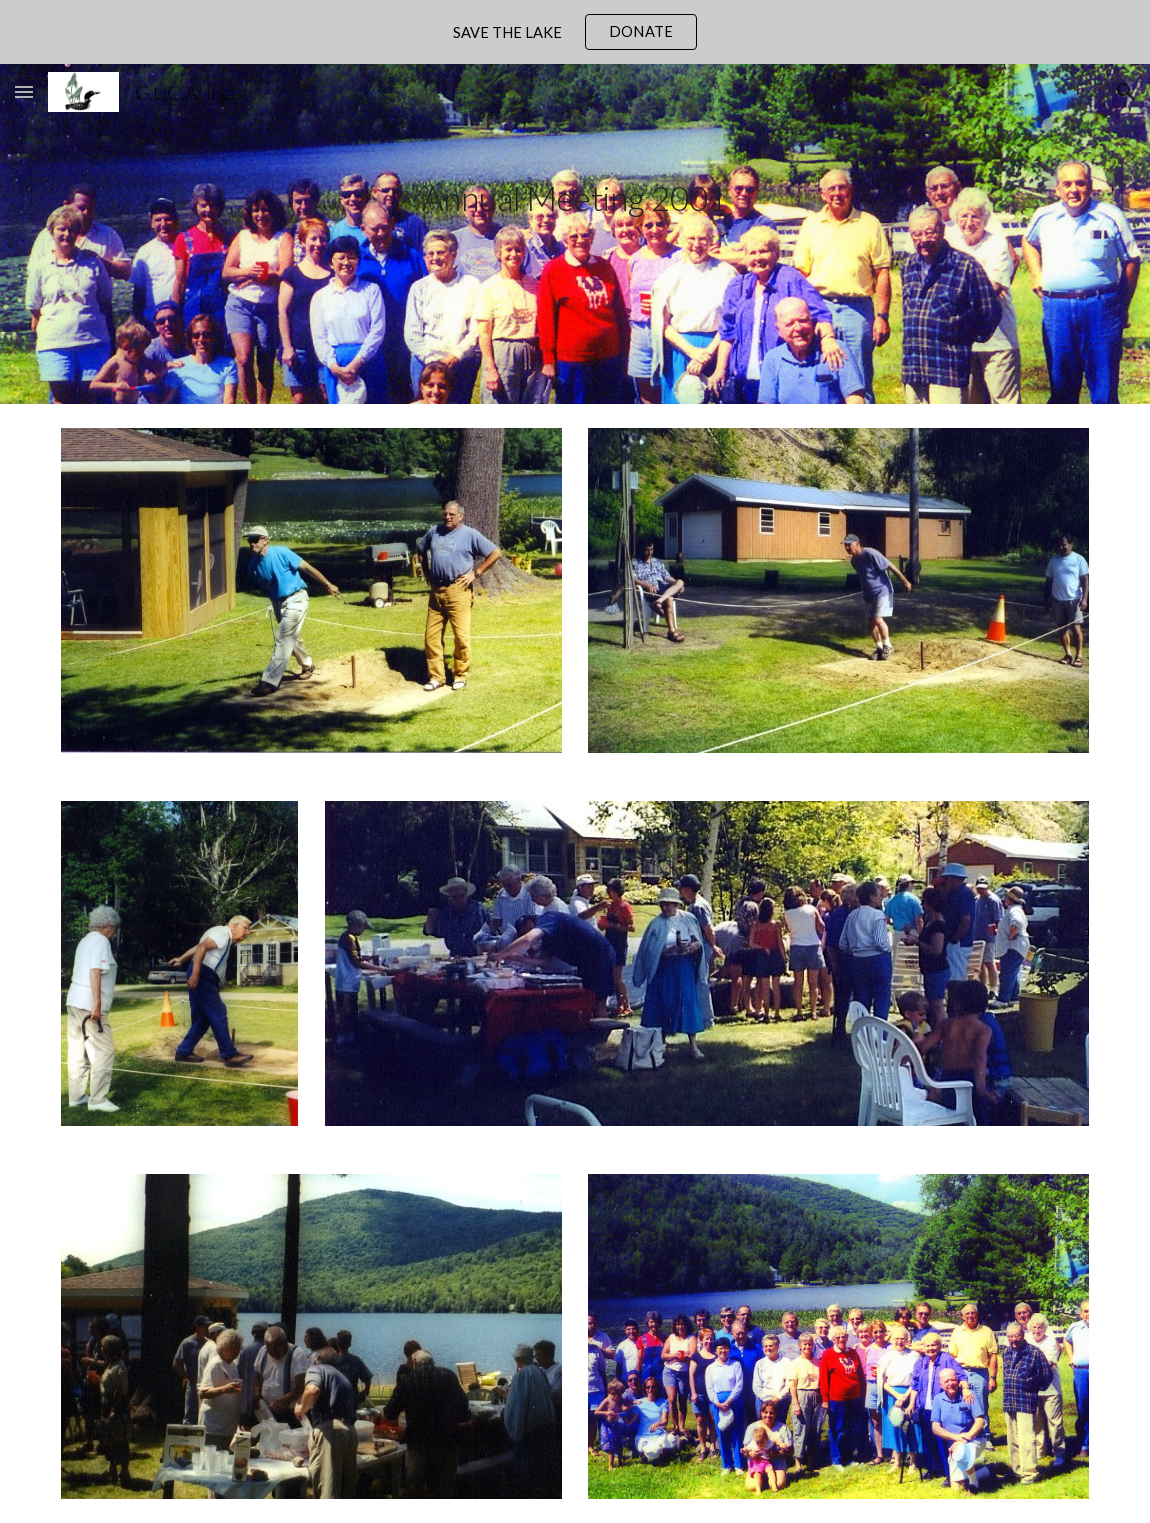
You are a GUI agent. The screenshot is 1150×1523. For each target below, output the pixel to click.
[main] (575, 234)
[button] (24, 91)
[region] (575, 32)
